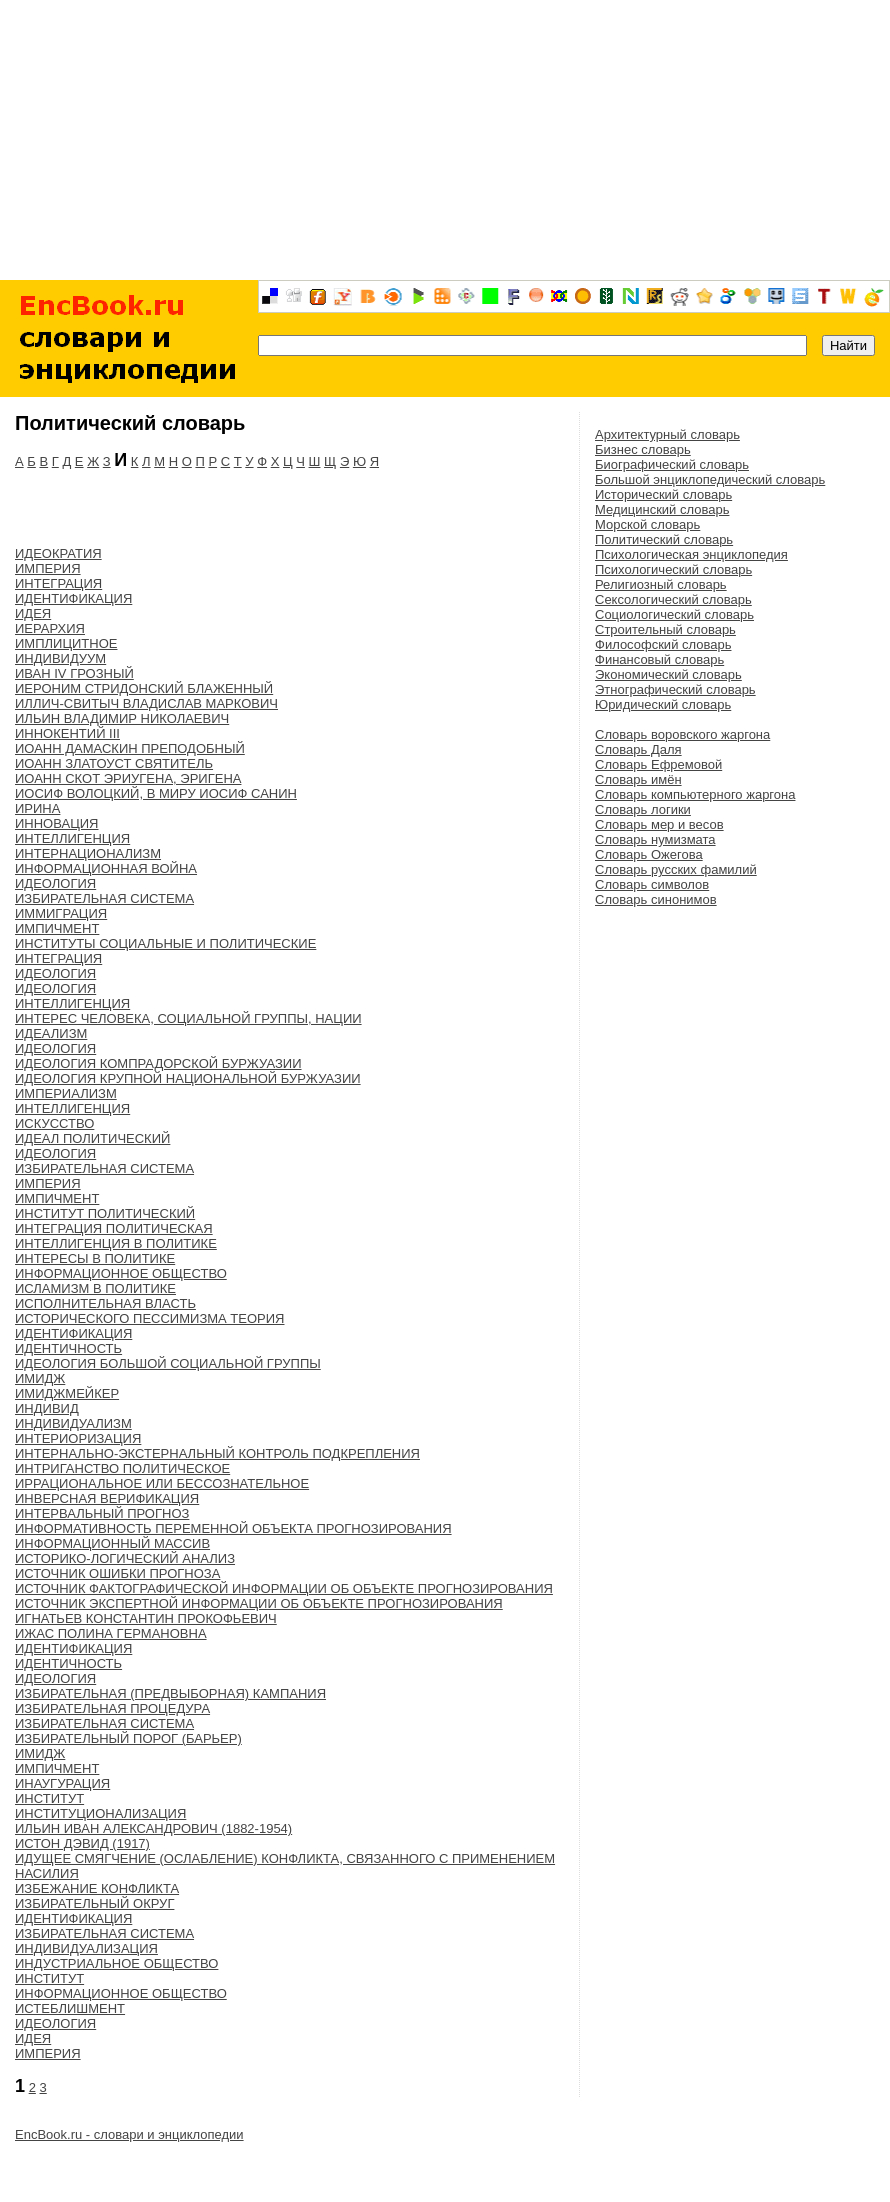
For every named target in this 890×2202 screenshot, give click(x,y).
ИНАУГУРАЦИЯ (62, 1783)
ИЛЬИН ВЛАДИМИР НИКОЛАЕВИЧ (122, 718)
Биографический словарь (672, 464)
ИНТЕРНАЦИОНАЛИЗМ (88, 853)
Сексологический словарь (673, 599)
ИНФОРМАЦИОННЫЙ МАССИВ (112, 1543)
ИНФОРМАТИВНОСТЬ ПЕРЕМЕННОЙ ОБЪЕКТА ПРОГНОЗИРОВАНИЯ (233, 1528)
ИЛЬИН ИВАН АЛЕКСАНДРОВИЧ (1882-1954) (153, 1828)
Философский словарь (663, 644)
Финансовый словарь (659, 659)
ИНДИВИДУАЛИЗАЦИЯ (86, 1948)
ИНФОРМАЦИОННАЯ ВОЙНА (106, 868)
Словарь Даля (638, 749)
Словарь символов (652, 884)
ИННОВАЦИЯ (57, 823)
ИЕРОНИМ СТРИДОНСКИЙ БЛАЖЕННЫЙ (144, 688)
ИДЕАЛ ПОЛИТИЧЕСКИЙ (92, 1138)
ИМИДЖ (40, 1378)
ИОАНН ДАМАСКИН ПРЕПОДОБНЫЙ (130, 748)
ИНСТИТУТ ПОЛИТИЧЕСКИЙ (105, 1213)
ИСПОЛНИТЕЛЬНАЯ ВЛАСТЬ (105, 1303)
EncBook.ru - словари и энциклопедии (129, 2134)
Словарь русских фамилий (676, 869)
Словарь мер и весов (659, 824)
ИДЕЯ (33, 613)
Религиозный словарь (661, 584)
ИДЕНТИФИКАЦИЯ (73, 598)
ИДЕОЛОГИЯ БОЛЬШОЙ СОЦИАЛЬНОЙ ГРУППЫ (168, 1363)
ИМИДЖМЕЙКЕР (67, 1393)
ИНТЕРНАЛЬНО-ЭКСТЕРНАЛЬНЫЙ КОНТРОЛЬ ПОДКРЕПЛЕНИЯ (217, 1453)
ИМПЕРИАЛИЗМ (66, 1093)
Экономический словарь (668, 674)
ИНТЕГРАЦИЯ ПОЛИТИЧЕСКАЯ (114, 1228)
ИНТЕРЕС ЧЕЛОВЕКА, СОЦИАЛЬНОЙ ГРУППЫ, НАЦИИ (188, 1018)
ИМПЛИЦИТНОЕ (66, 643)
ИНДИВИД (47, 1408)
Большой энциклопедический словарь (710, 479)
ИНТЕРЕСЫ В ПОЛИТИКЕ (95, 1258)
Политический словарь (664, 539)
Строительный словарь (665, 629)
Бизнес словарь (643, 449)
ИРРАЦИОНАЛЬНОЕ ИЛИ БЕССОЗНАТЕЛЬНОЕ (162, 1483)
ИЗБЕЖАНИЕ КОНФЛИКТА (97, 1888)
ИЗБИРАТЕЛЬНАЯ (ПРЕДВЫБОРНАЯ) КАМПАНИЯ (170, 1693)
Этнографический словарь (675, 689)
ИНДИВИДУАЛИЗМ (73, 1423)
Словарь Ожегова (649, 854)
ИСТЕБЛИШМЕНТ (70, 2008)
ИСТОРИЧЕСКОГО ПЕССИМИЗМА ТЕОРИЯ (149, 1318)
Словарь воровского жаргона (682, 734)
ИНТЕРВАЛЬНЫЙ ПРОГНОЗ (102, 1513)
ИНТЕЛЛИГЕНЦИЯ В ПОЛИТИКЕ (116, 1243)
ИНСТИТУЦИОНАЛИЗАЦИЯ (100, 1813)
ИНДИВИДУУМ (60, 658)
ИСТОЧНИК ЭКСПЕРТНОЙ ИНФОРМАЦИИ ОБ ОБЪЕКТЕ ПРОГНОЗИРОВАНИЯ (259, 1603)
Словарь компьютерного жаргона (695, 794)
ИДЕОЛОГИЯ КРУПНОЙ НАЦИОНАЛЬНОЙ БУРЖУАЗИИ (188, 1078)
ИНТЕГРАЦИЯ (58, 583)
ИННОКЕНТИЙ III (67, 733)
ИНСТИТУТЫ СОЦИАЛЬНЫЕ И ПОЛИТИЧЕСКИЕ (165, 943)
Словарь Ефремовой (658, 764)
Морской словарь (647, 524)
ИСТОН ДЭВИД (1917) (82, 1843)
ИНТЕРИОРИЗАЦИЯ (78, 1438)
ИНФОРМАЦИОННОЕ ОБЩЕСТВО (121, 1273)
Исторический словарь (663, 494)
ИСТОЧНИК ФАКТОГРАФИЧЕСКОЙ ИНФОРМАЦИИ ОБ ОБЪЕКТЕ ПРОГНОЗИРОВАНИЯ (284, 1588)
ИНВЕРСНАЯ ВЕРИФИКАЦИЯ (107, 1498)
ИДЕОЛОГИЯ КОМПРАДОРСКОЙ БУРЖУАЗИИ (158, 1063)
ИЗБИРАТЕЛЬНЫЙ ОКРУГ (94, 1903)
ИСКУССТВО (54, 1123)
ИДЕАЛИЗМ (51, 1033)
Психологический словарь (673, 569)
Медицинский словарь (662, 509)
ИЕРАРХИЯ (50, 628)
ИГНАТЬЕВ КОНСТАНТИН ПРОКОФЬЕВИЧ (146, 1618)
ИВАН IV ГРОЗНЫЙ (74, 673)
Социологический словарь (674, 614)
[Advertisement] (445, 140)
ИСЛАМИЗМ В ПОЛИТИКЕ (95, 1288)
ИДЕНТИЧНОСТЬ (68, 1348)
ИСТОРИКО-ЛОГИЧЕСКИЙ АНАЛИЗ (125, 1558)
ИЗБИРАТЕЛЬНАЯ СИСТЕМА (104, 898)
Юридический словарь (663, 704)
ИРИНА (37, 808)
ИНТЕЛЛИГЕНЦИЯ (72, 838)
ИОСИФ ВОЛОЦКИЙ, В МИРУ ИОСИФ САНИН (156, 793)
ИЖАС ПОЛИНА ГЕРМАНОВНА (111, 1633)
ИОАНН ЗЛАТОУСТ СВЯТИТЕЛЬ (114, 763)
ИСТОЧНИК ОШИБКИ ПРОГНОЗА (117, 1573)
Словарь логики (643, 809)
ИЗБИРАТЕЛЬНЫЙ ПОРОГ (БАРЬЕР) (128, 1738)
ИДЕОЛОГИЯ (55, 883)
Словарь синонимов (656, 899)
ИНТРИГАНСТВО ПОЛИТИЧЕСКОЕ (122, 1468)
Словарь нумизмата (655, 839)
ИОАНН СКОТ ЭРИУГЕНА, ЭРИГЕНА (128, 778)
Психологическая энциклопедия (691, 554)
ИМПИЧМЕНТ (57, 928)
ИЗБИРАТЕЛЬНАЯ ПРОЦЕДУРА (112, 1708)
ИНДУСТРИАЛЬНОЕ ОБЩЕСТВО (116, 1963)
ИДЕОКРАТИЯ (58, 553)
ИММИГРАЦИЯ (61, 913)
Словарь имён (638, 779)
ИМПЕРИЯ (48, 568)
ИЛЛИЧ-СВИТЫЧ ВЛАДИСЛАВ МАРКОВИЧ (146, 703)
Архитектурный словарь (667, 434)
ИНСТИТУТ (49, 1798)
